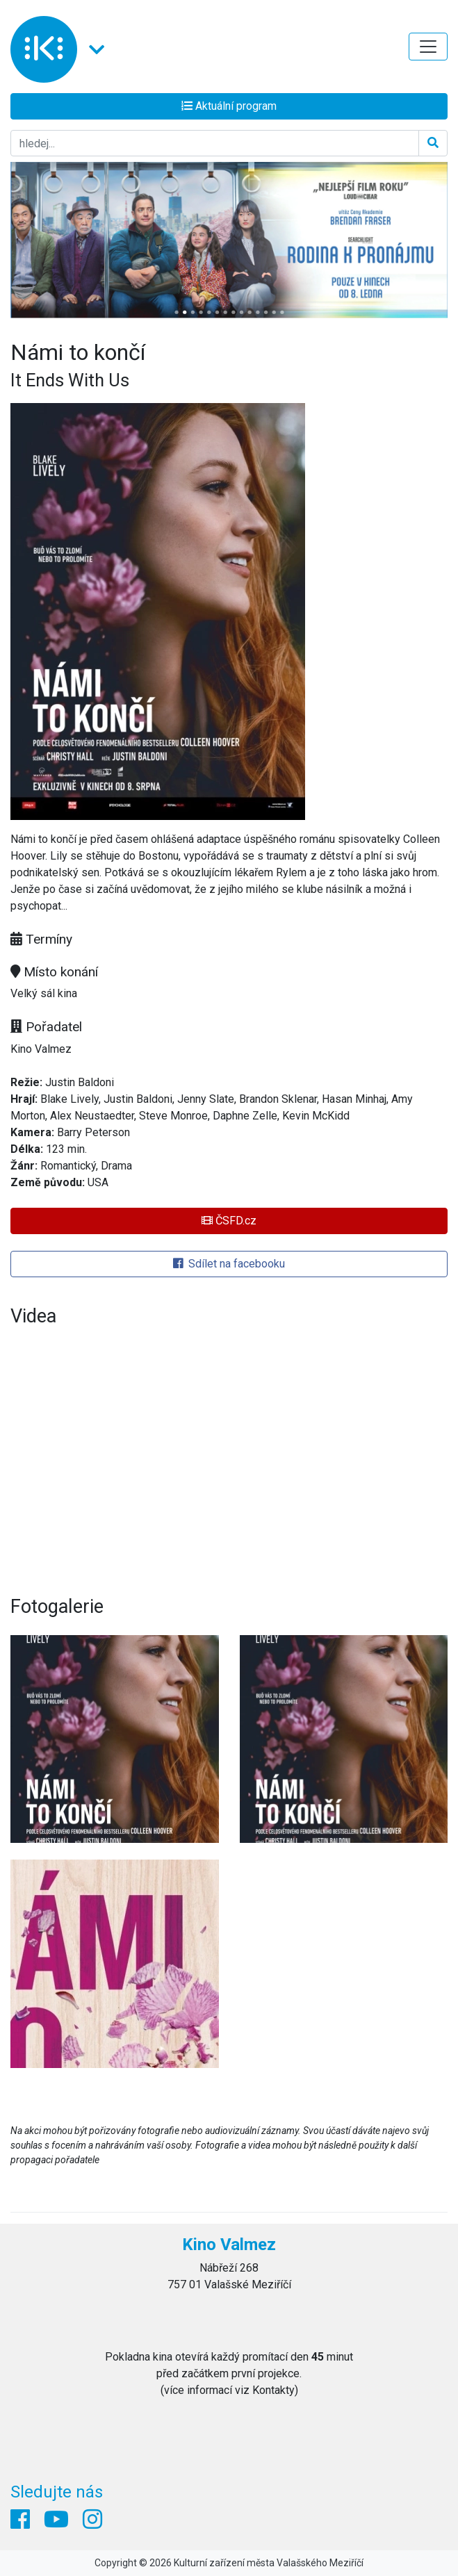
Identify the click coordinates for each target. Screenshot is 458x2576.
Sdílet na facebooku (229, 1263)
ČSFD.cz (229, 1220)
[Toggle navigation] (428, 46)
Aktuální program (229, 106)
